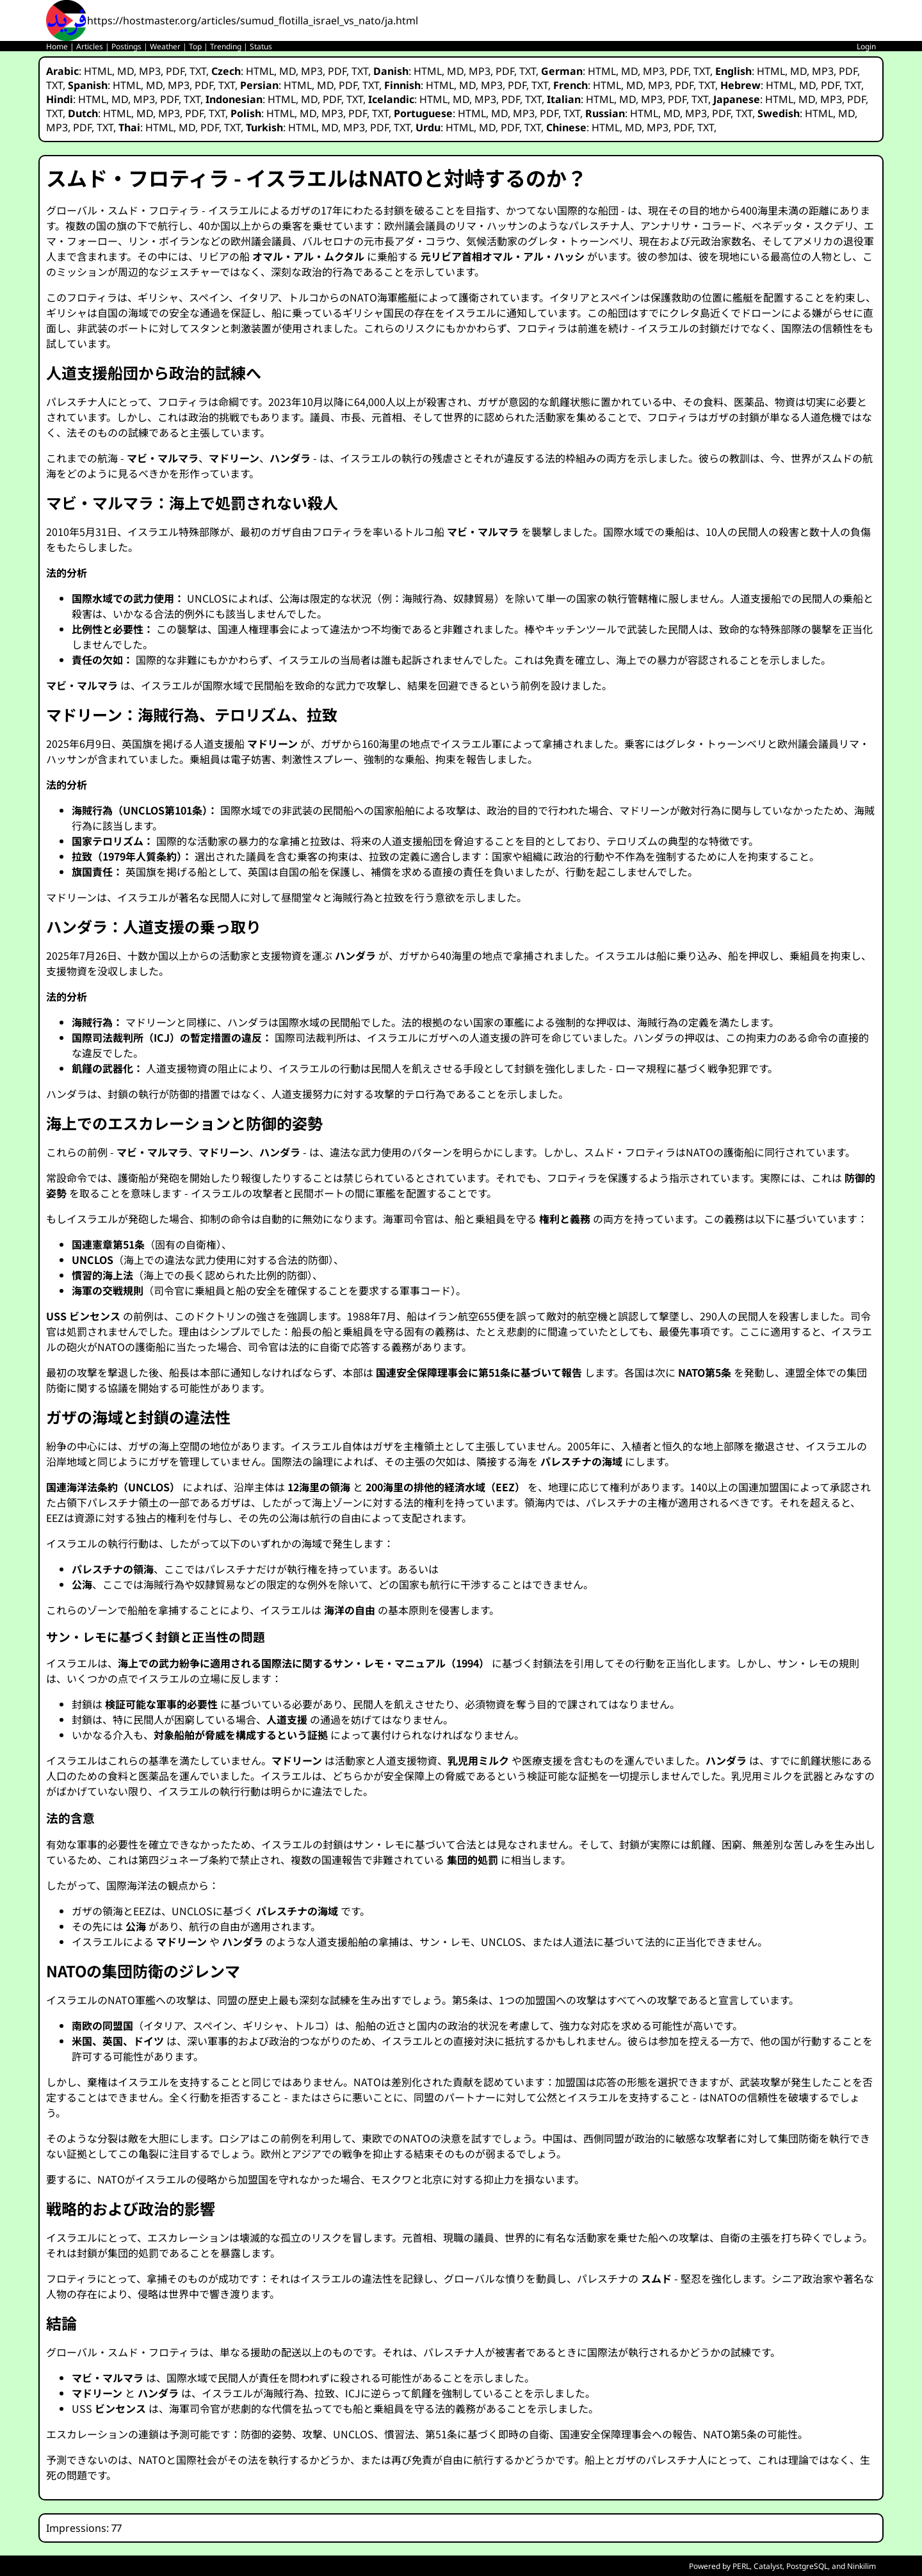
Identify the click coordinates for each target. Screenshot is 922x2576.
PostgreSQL (807, 2566)
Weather (165, 46)
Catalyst (768, 2566)
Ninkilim (861, 2566)
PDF (175, 71)
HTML (98, 71)
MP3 (150, 71)
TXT (198, 71)
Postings (126, 46)
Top (195, 46)
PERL (741, 2566)
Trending (225, 46)
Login (866, 46)
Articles (89, 46)
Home (57, 46)
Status (261, 46)
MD (125, 71)
